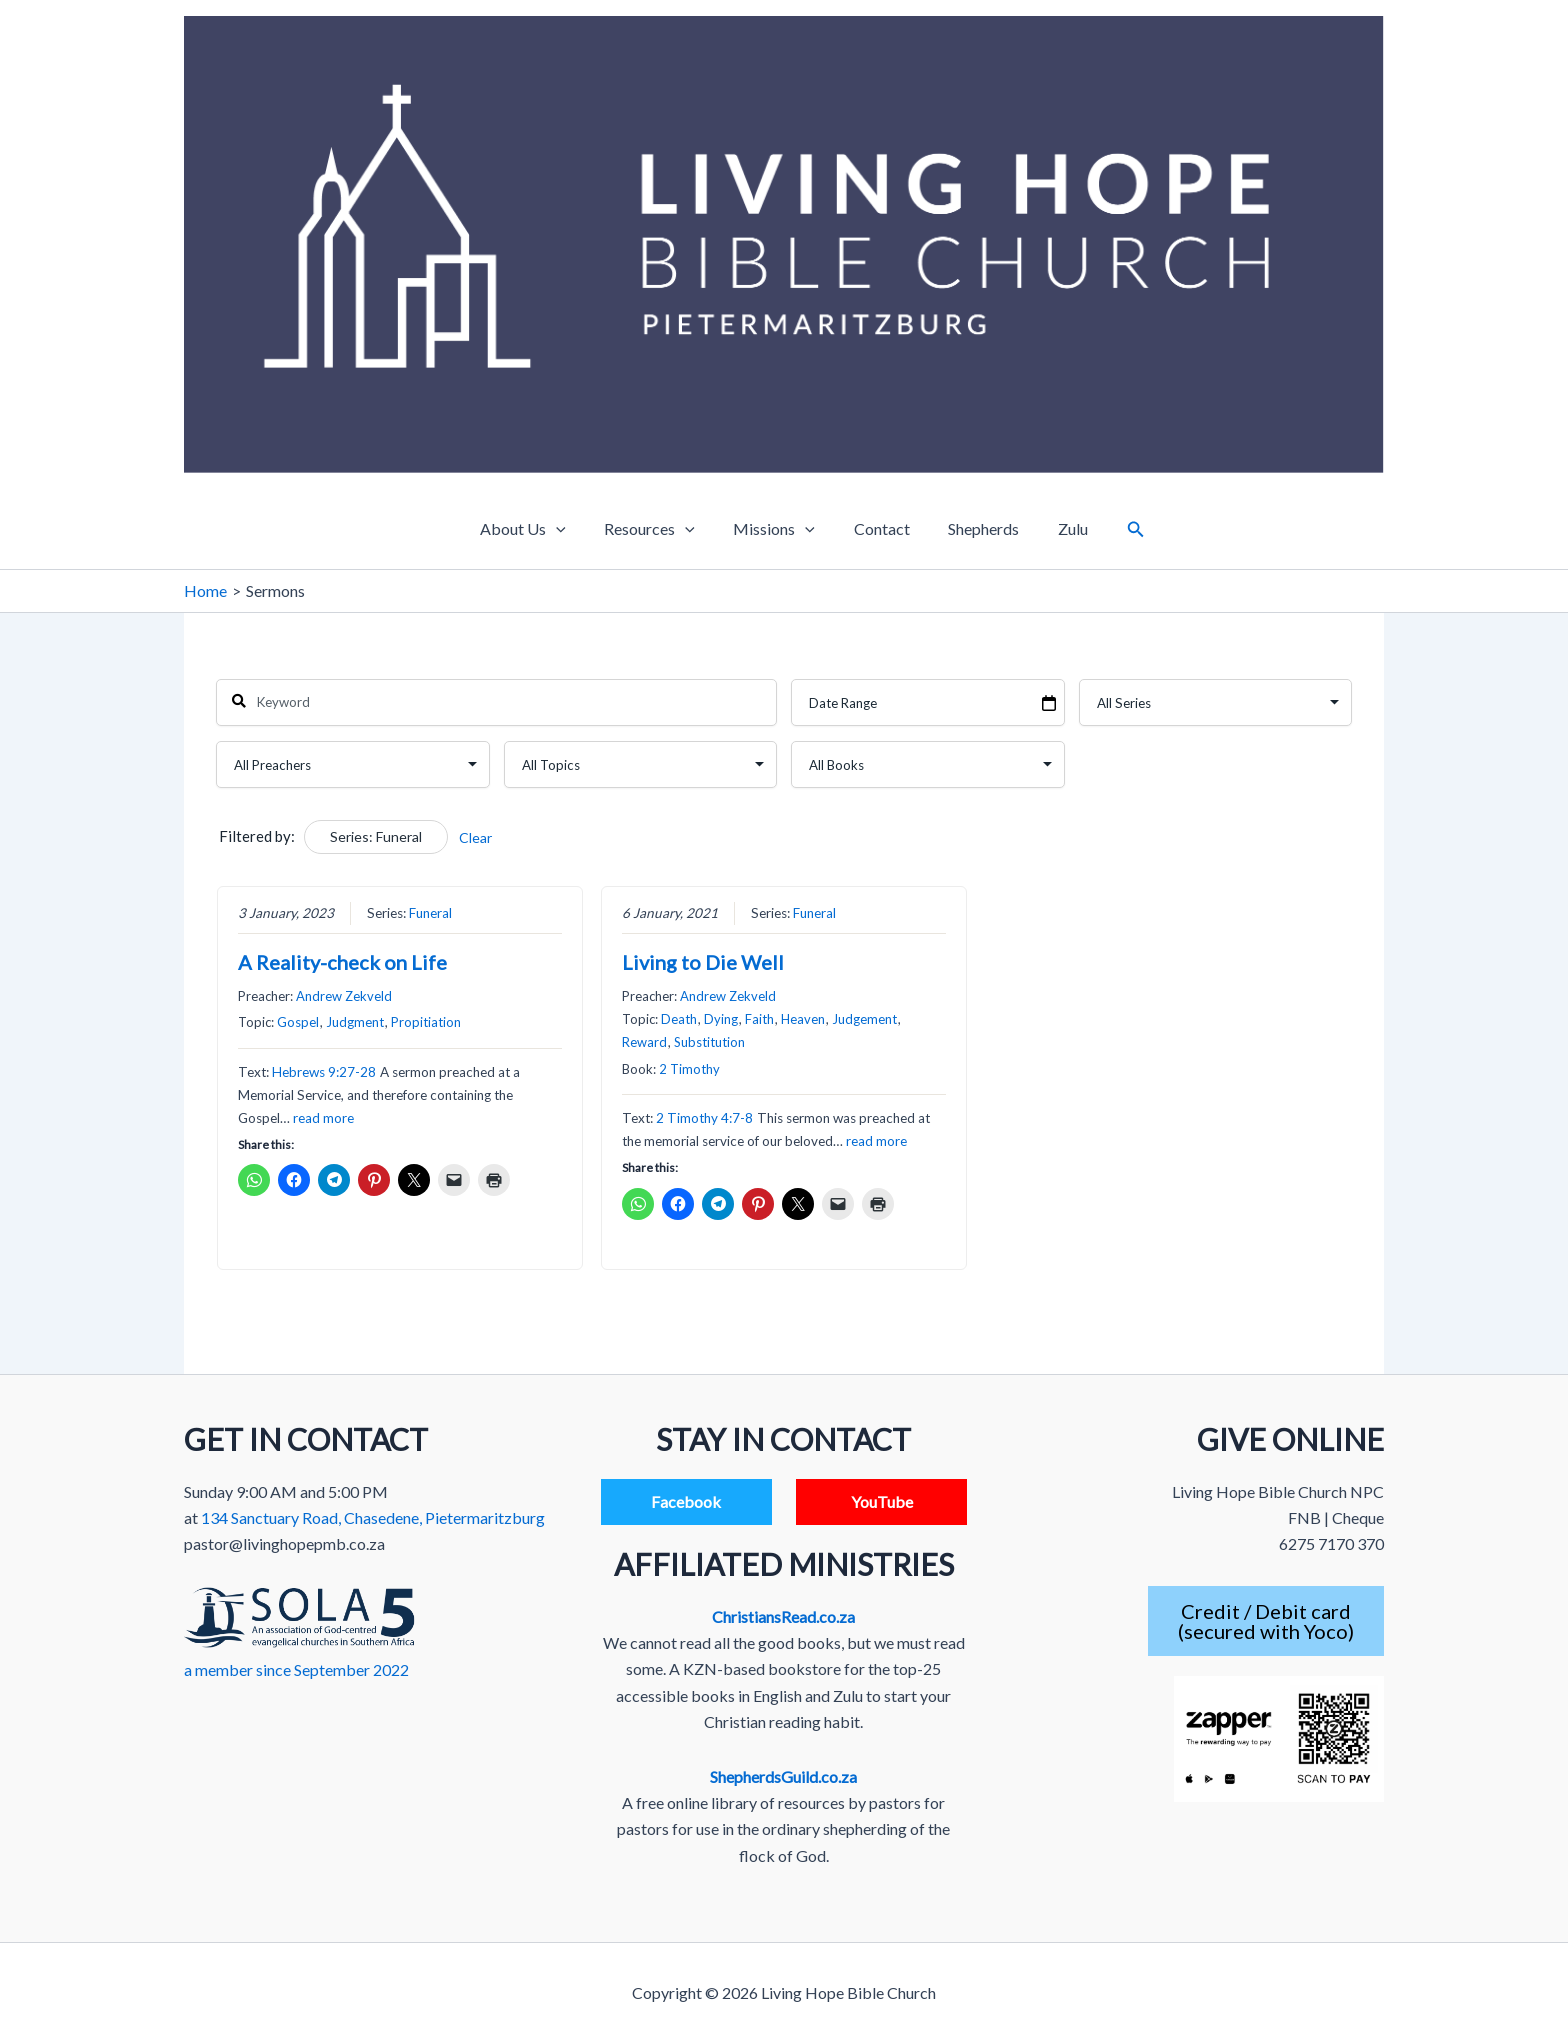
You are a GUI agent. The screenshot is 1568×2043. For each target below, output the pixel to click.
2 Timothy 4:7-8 (704, 1119)
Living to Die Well (703, 962)
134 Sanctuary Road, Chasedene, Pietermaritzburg (373, 1517)
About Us (540, 529)
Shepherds (973, 528)
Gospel (298, 1023)
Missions (778, 529)
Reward (644, 1043)
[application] (573, 529)
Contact (878, 528)
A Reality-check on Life (342, 962)
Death (679, 1020)
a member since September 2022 (296, 1669)
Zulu (1056, 528)
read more (323, 1118)
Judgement (864, 1020)
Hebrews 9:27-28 (324, 1072)
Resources (659, 529)
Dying (721, 1020)
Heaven (803, 1020)
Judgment (355, 1023)
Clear (475, 837)
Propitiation (426, 1023)
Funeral (430, 913)
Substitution (709, 1043)
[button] (1116, 529)
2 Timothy (689, 1069)
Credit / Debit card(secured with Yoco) (1266, 1621)
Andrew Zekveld (344, 996)
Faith (759, 1020)
